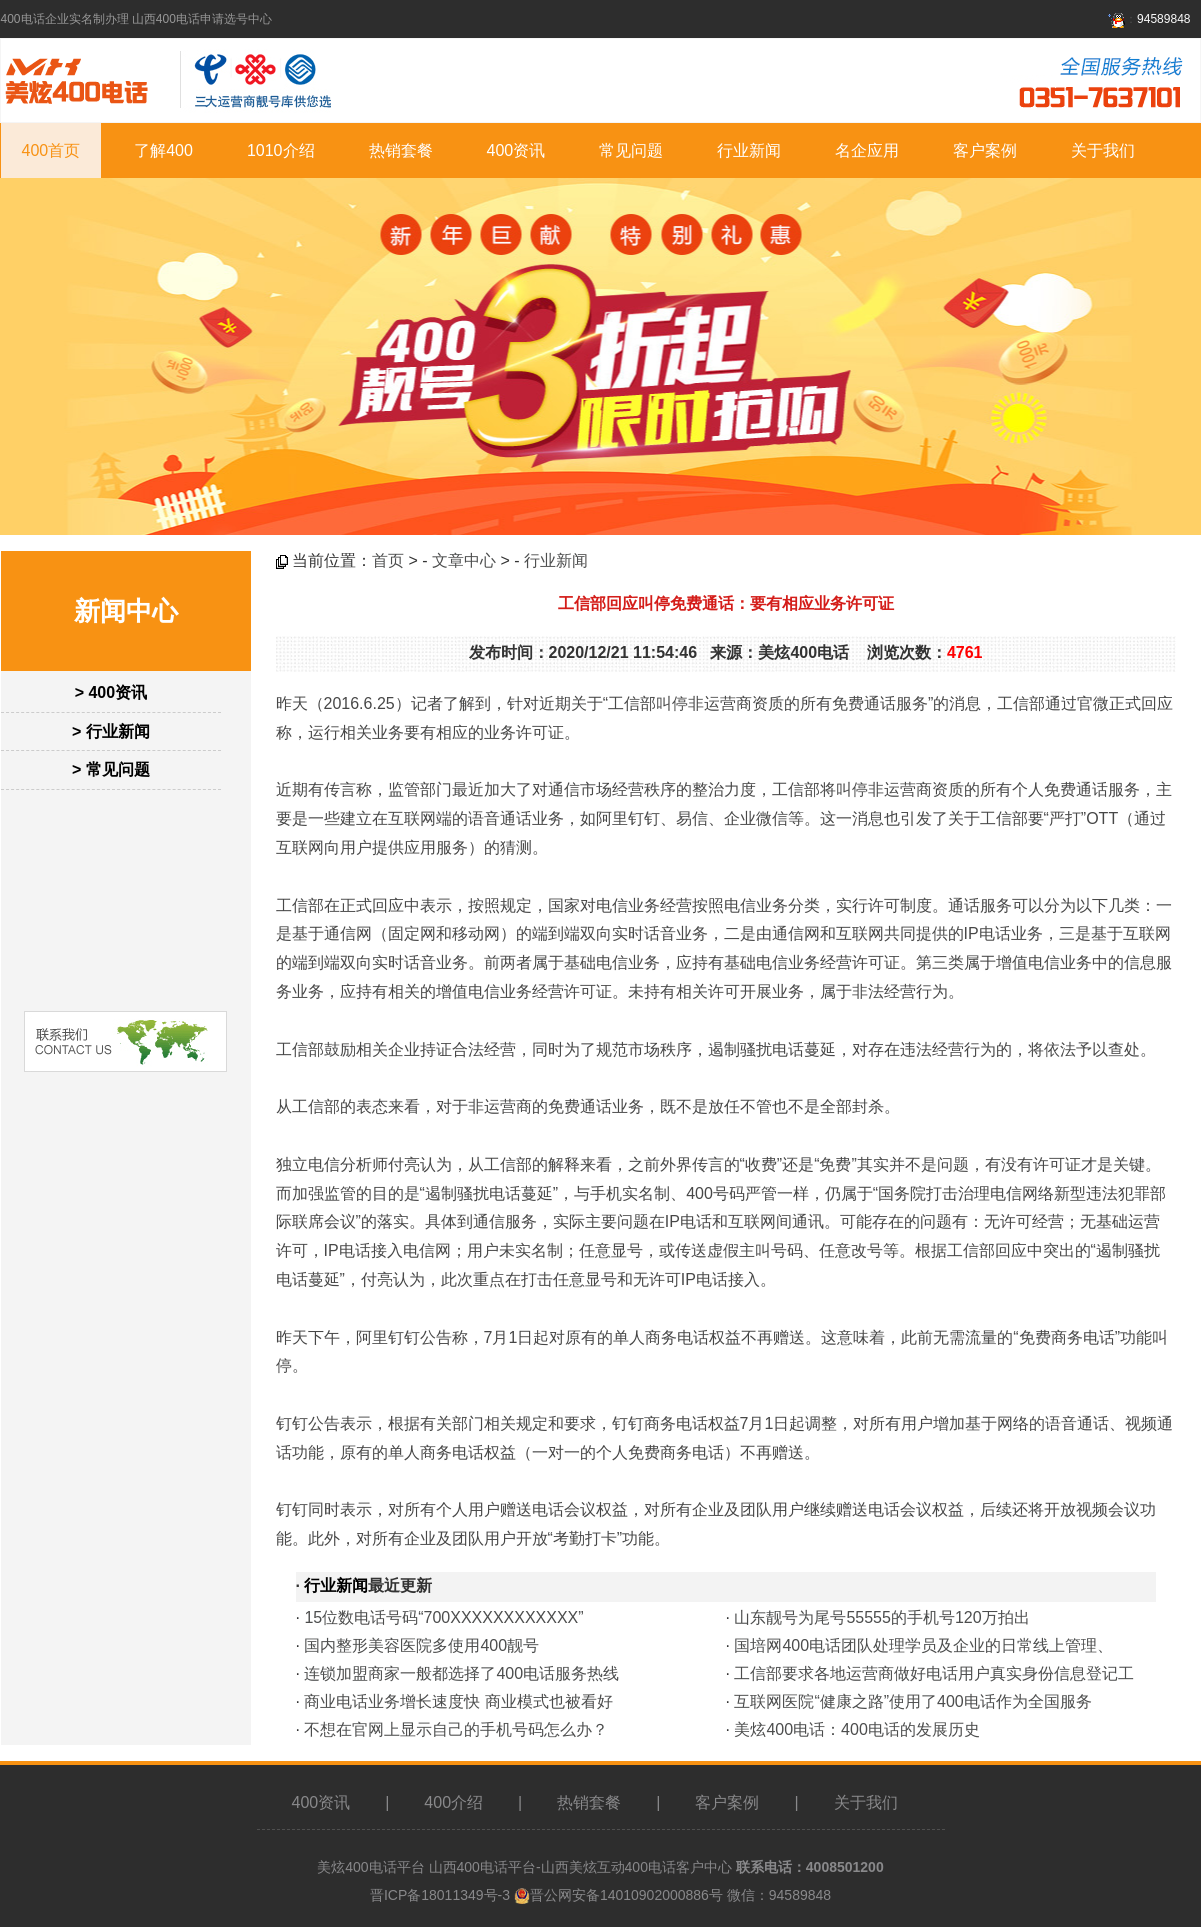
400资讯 (516, 150)
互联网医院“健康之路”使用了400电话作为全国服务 (912, 1701)
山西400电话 (468, 1867)
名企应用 (867, 150)
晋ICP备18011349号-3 (440, 1895)
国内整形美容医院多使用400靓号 (421, 1645)
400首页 (51, 150)
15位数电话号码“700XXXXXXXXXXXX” (443, 1617)
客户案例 (985, 150)
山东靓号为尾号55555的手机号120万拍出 (881, 1617)
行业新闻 (749, 150)
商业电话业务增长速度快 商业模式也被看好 (458, 1701)
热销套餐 (401, 150)
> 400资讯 (111, 692)
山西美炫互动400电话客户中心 (636, 1867)
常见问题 (631, 150)
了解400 (163, 150)
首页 (388, 560)
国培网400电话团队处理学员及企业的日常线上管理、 (923, 1645)
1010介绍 (281, 150)
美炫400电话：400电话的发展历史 (856, 1729)
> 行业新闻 (111, 731)
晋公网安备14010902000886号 (626, 1895)
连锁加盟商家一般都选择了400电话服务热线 (461, 1673)
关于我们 (1103, 150)
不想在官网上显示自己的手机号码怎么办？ (456, 1729)
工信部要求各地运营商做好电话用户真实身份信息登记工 (934, 1673)
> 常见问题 (111, 769)
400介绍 (453, 1802)
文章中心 (464, 560)
